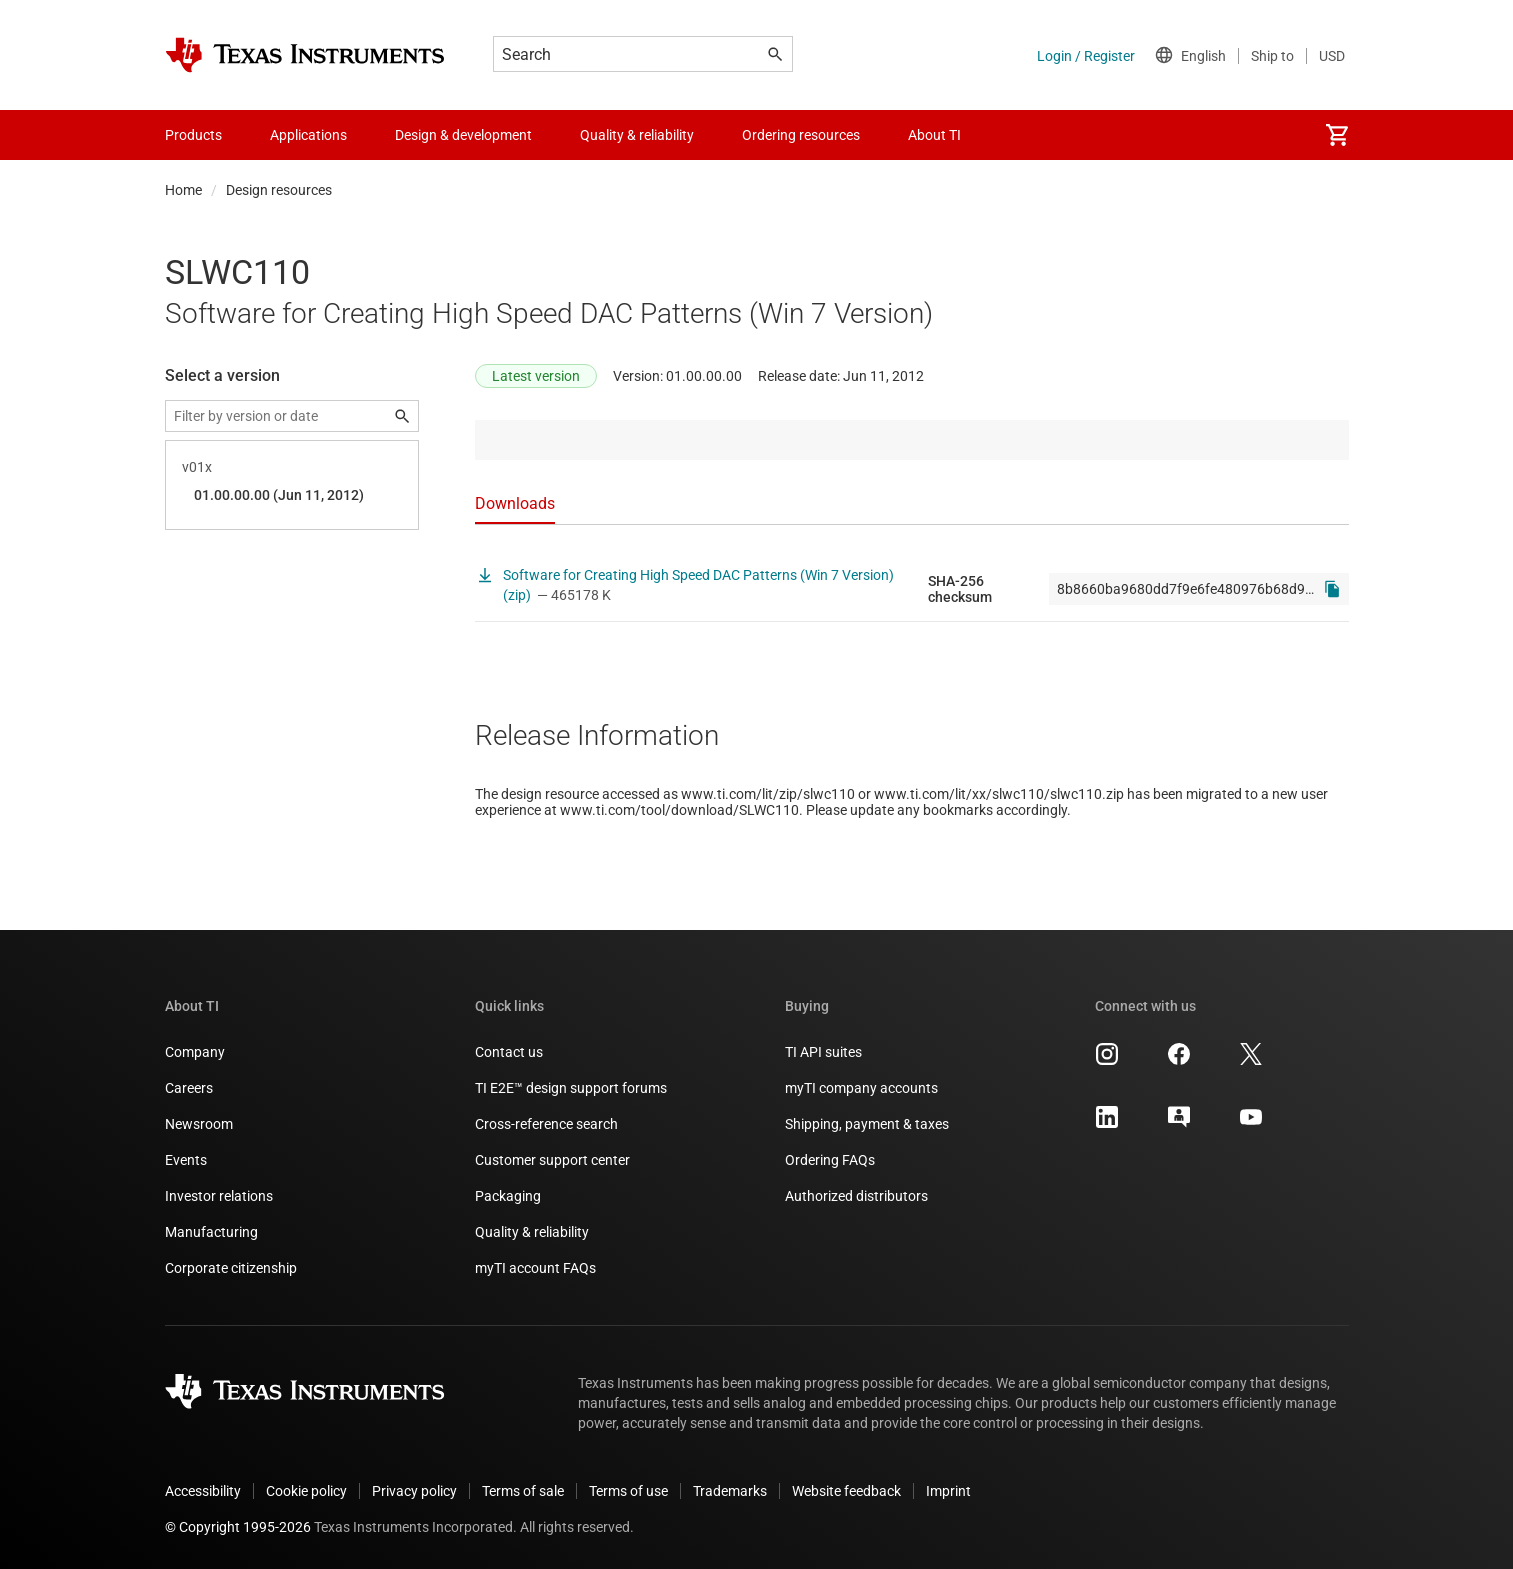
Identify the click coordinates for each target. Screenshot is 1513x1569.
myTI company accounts (861, 1088)
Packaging (508, 1196)
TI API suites (823, 1052)
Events (186, 1160)
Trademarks (730, 1491)
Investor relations (219, 1196)
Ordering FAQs (830, 1160)
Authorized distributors (856, 1196)
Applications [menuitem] (308, 135)
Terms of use (628, 1491)
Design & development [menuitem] (463, 135)
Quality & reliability (532, 1232)
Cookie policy (306, 1491)
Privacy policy (414, 1491)
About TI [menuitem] (934, 135)
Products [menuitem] (193, 135)
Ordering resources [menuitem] (801, 135)
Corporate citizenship (231, 1268)
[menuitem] (1337, 135)
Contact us (509, 1052)
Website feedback (846, 1491)
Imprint (948, 1491)
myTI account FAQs (535, 1268)
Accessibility (203, 1491)
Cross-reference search (546, 1124)
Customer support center (552, 1160)
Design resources (279, 190)
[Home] (305, 55)
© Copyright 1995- (238, 1527)
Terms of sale (523, 1491)
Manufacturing (211, 1232)
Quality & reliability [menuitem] (637, 135)
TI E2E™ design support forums (571, 1088)
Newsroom (199, 1124)
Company (195, 1052)
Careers (189, 1088)
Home (183, 190)
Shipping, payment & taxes (867, 1124)
